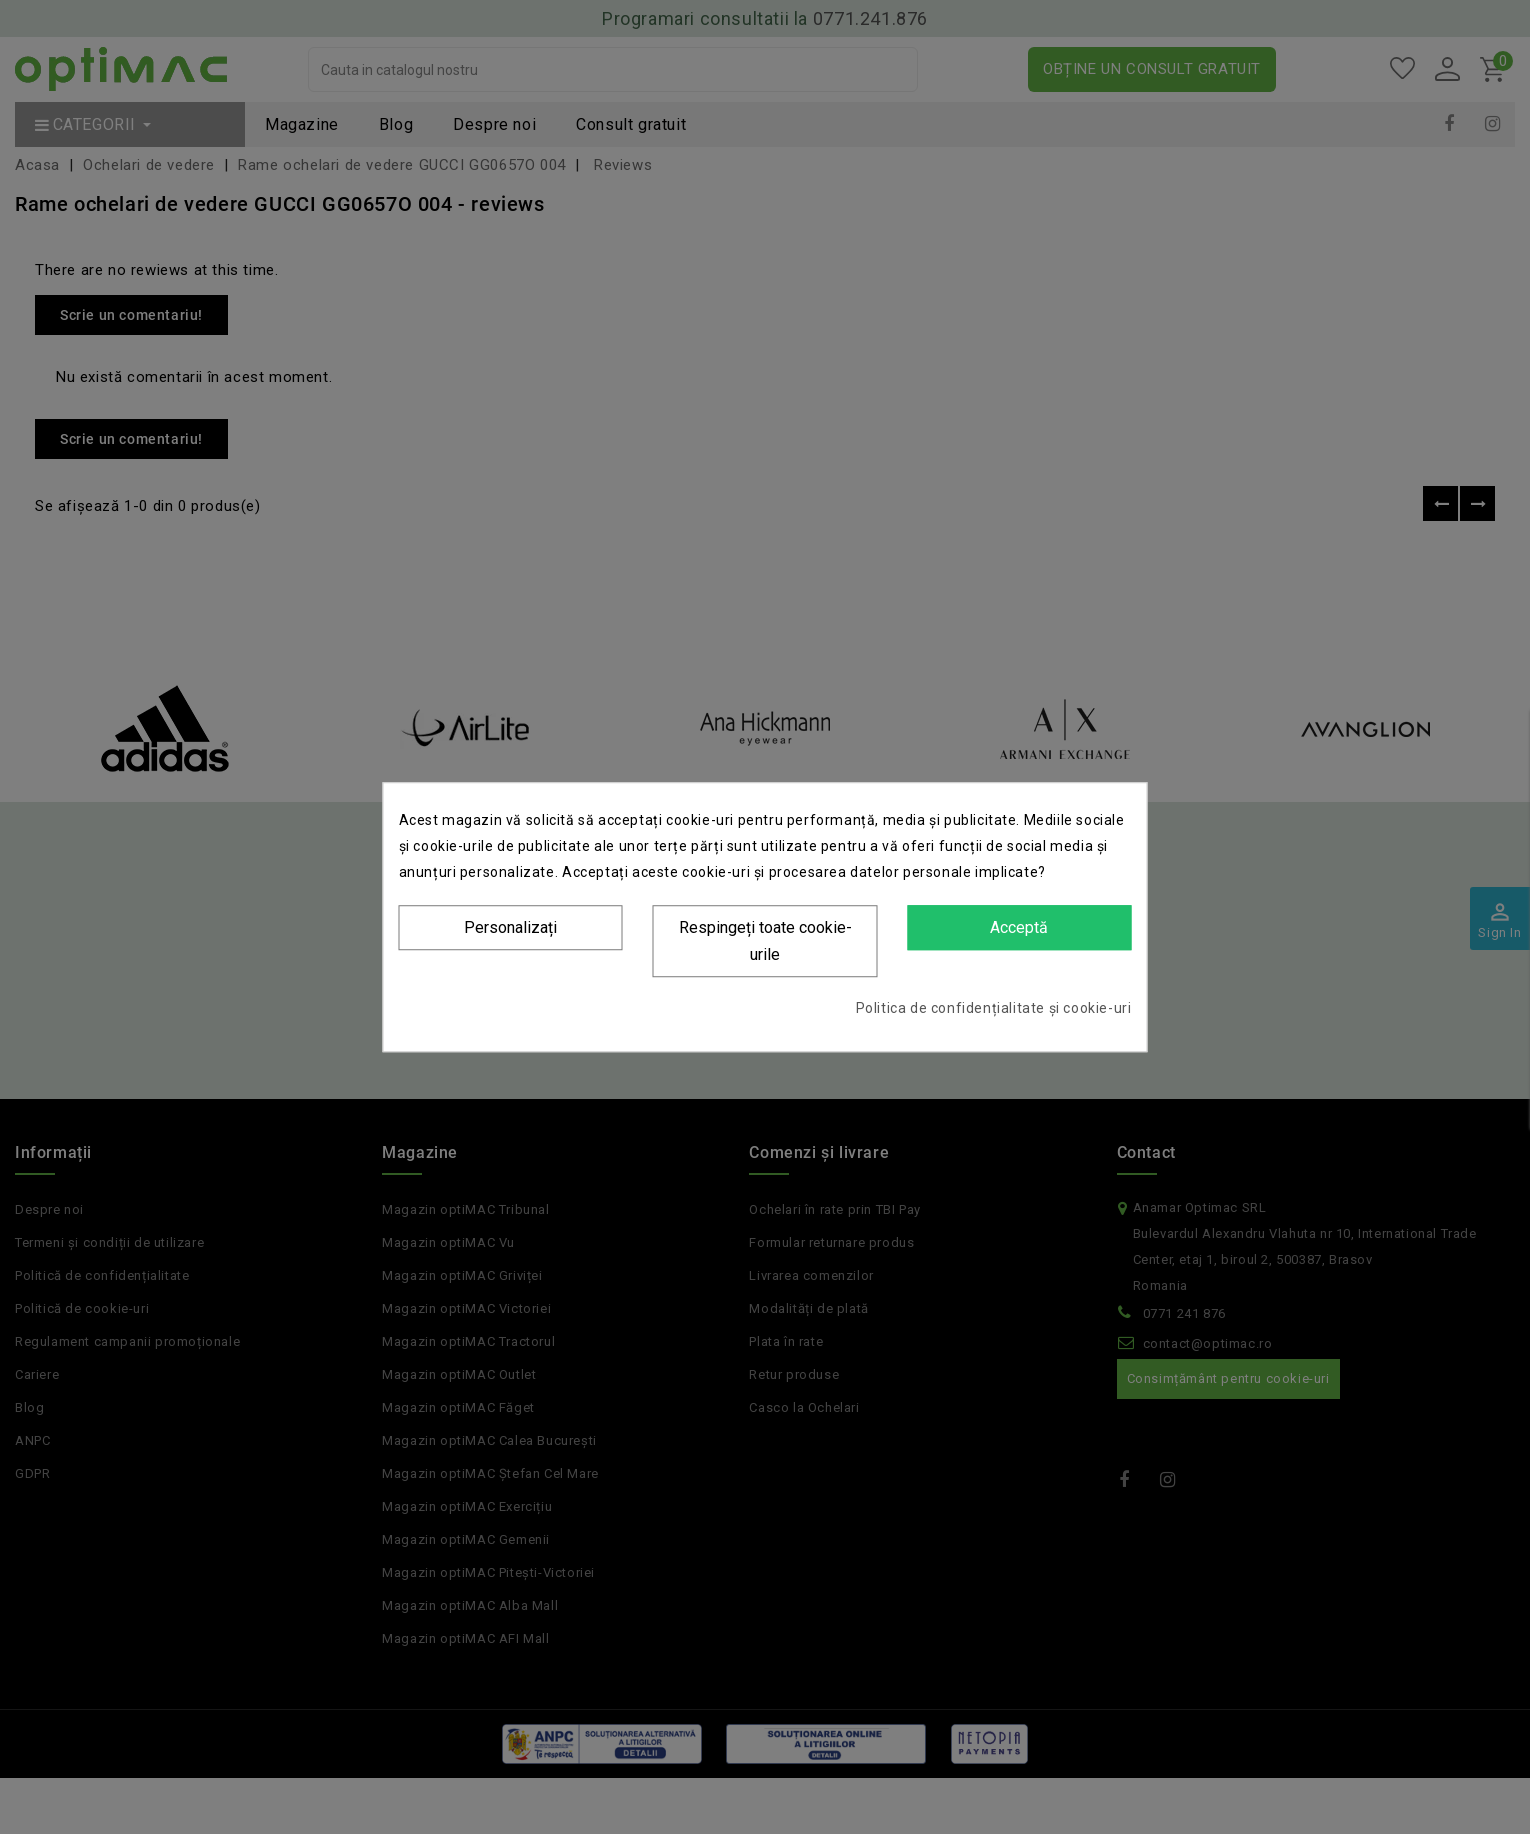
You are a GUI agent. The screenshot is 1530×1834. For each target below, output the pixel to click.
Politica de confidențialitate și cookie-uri (994, 1008)
